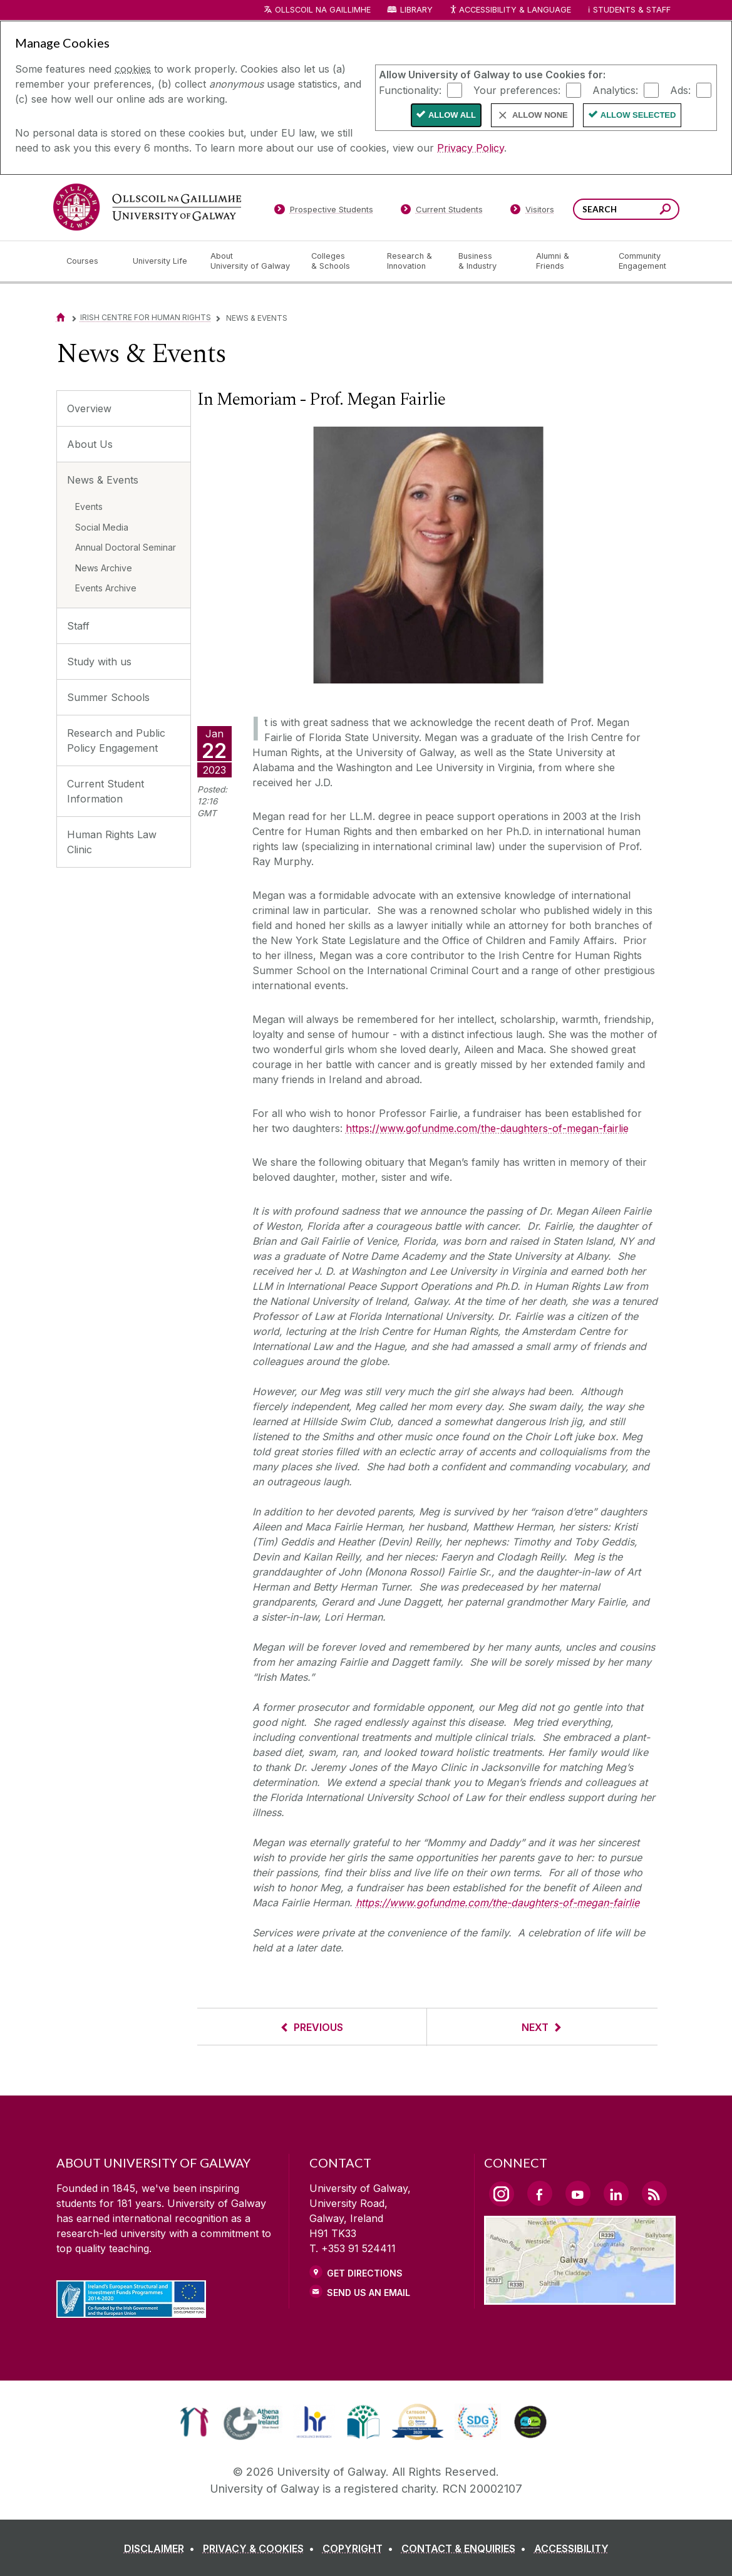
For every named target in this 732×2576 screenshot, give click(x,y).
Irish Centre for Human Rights (145, 317)
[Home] (60, 317)
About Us (90, 444)
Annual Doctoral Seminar (125, 547)
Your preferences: (516, 89)
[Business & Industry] (487, 261)
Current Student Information (105, 791)
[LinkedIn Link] (616, 2193)
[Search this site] (665, 210)
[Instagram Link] (501, 2193)
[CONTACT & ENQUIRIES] (466, 2548)
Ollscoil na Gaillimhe (323, 9)
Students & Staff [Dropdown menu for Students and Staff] (632, 9)
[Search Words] (626, 209)
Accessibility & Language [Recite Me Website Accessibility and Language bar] (510, 10)
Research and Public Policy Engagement (116, 740)
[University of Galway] (147, 207)
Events (89, 506)
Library (416, 9)
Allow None (540, 115)
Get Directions (365, 2273)
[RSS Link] (654, 2193)
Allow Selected (638, 115)
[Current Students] (441, 211)
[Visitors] (532, 211)
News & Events (102, 480)
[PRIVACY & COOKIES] (261, 2548)
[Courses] (89, 261)
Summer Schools (108, 697)
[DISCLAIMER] (162, 2548)
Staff (78, 626)
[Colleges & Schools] (338, 261)
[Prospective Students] (323, 211)
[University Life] (161, 261)
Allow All (452, 115)
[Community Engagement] (642, 261)
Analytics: (615, 89)
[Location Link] (580, 2297)
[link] (194, 2422)
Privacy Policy (470, 148)
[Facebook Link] (539, 2193)
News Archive (103, 568)
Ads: (680, 89)
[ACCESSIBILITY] (571, 2548)
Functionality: (410, 89)
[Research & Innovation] (412, 261)
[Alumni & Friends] (567, 261)
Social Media (101, 527)
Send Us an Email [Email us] (368, 2292)
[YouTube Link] (577, 2193)
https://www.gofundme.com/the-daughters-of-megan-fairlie (487, 1128)
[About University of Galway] (250, 261)
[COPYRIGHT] (360, 2548)
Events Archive (106, 588)
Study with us (99, 661)
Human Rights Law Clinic (112, 842)
